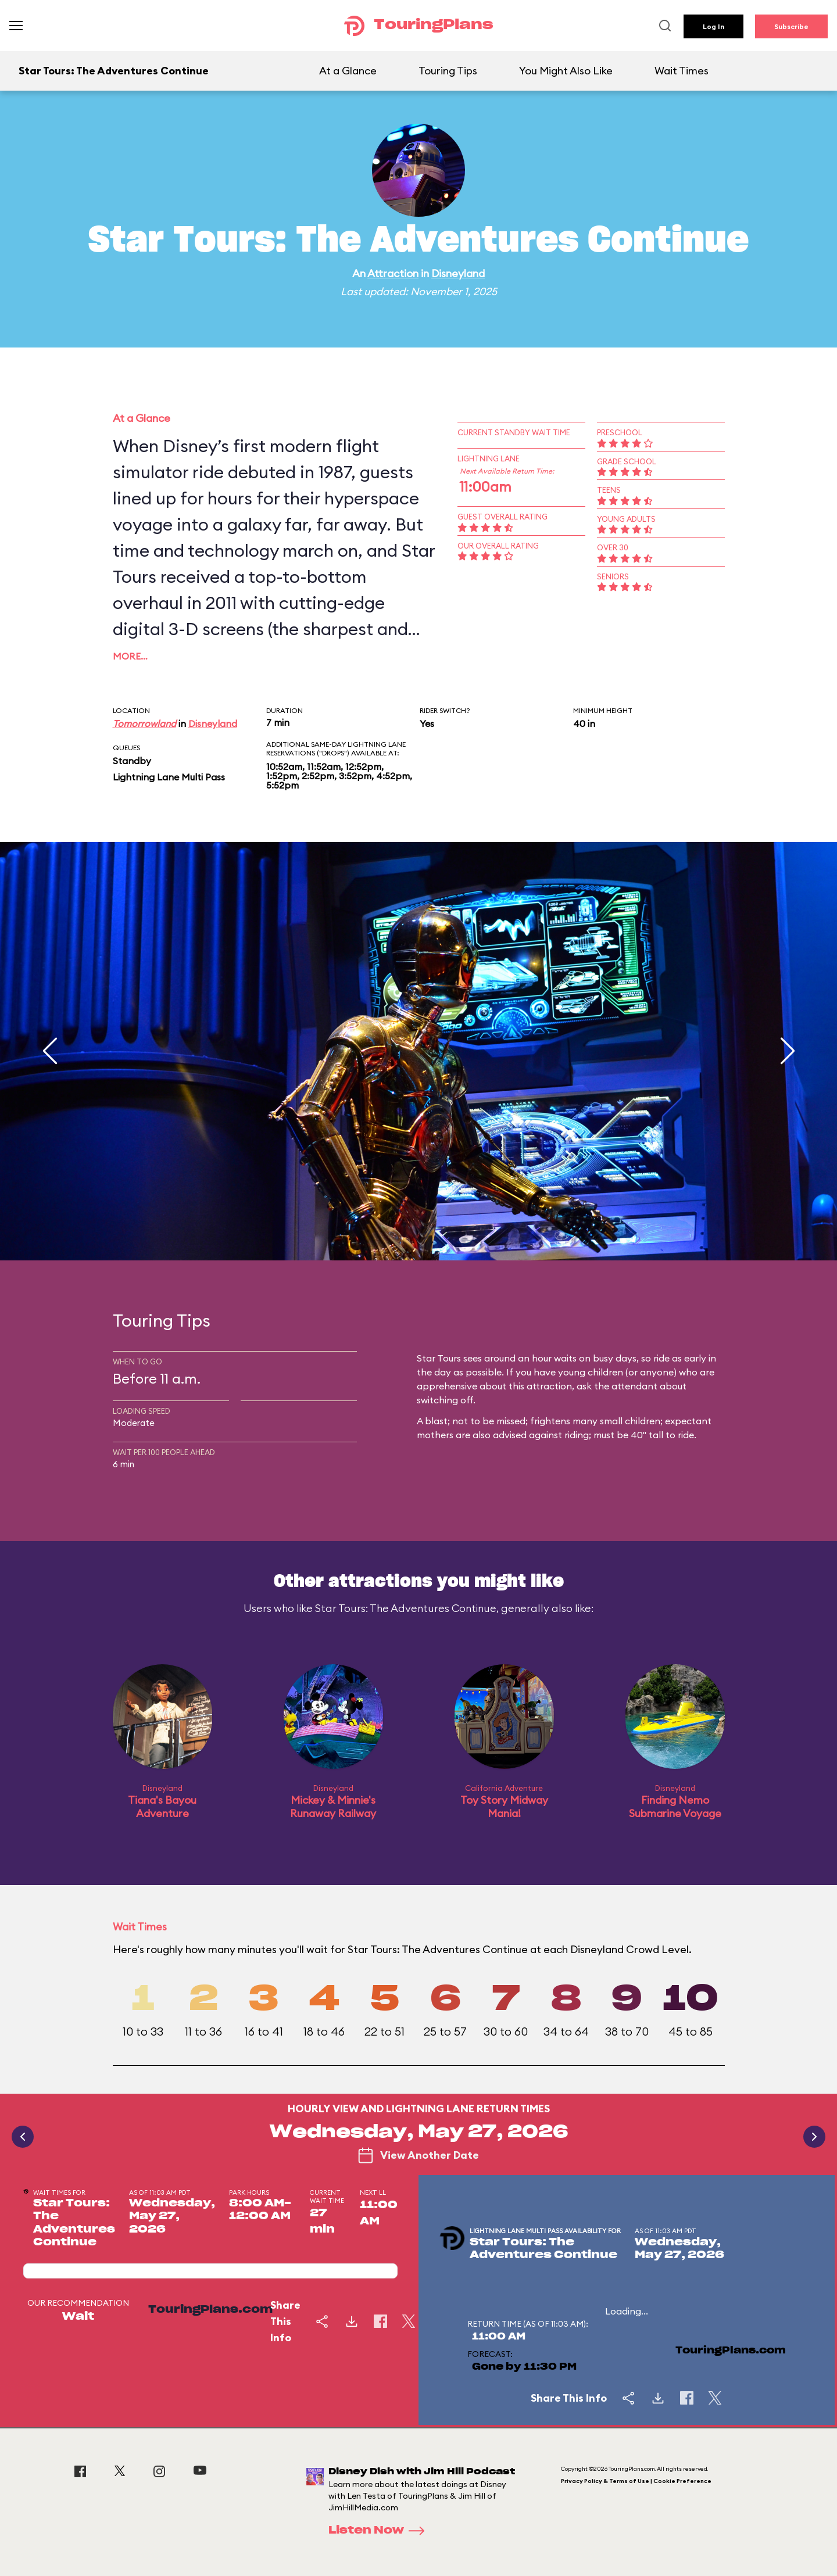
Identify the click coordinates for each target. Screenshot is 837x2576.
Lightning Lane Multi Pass (169, 777)
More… (130, 656)
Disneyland (458, 273)
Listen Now (380, 2530)
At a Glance (348, 70)
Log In (713, 26)
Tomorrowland (144, 723)
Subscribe (791, 26)
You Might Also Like (566, 70)
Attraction (393, 273)
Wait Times (681, 70)
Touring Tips (448, 70)
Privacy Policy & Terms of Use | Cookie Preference (636, 2481)
